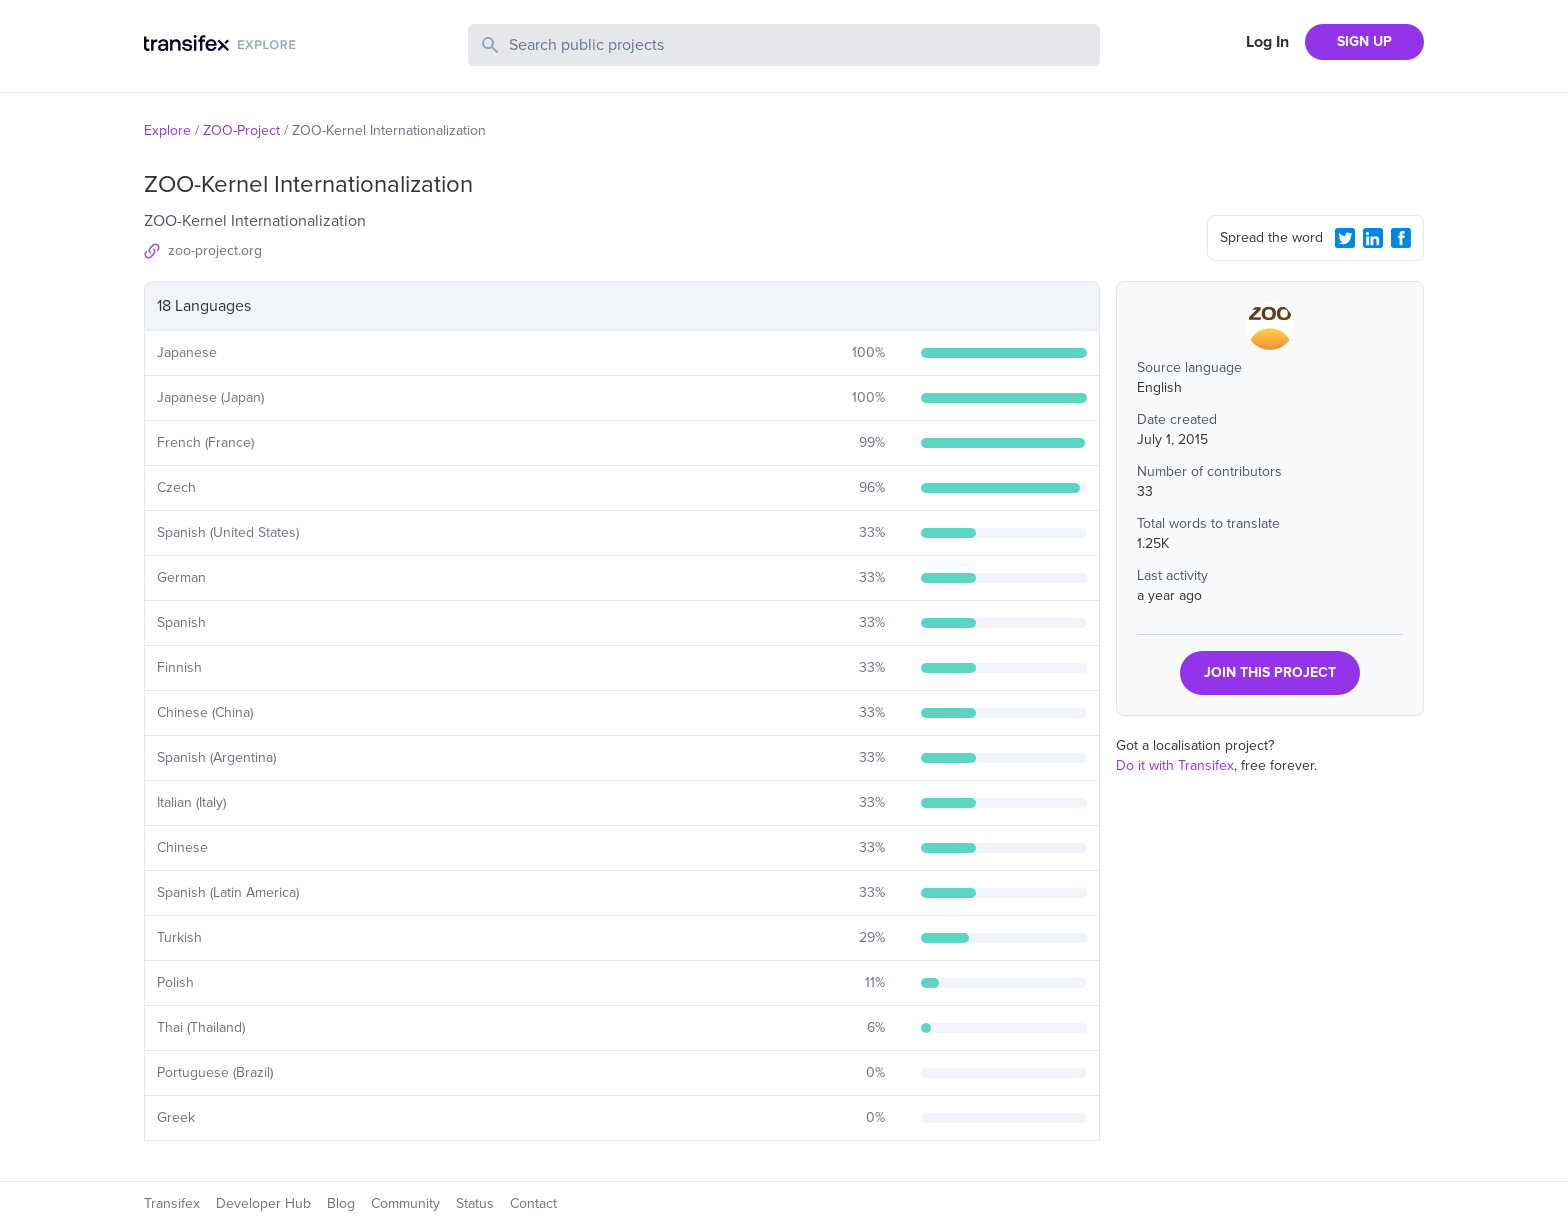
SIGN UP (1364, 41)
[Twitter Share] (1345, 238)
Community (405, 1203)
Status (475, 1203)
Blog (341, 1203)
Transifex (172, 1203)
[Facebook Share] (1401, 238)
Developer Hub (263, 1203)
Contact (533, 1203)
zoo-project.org (215, 250)
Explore (167, 130)
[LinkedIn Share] (1373, 238)
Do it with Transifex (1175, 765)
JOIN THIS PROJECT (1270, 672)
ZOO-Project (241, 130)
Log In (1267, 42)
